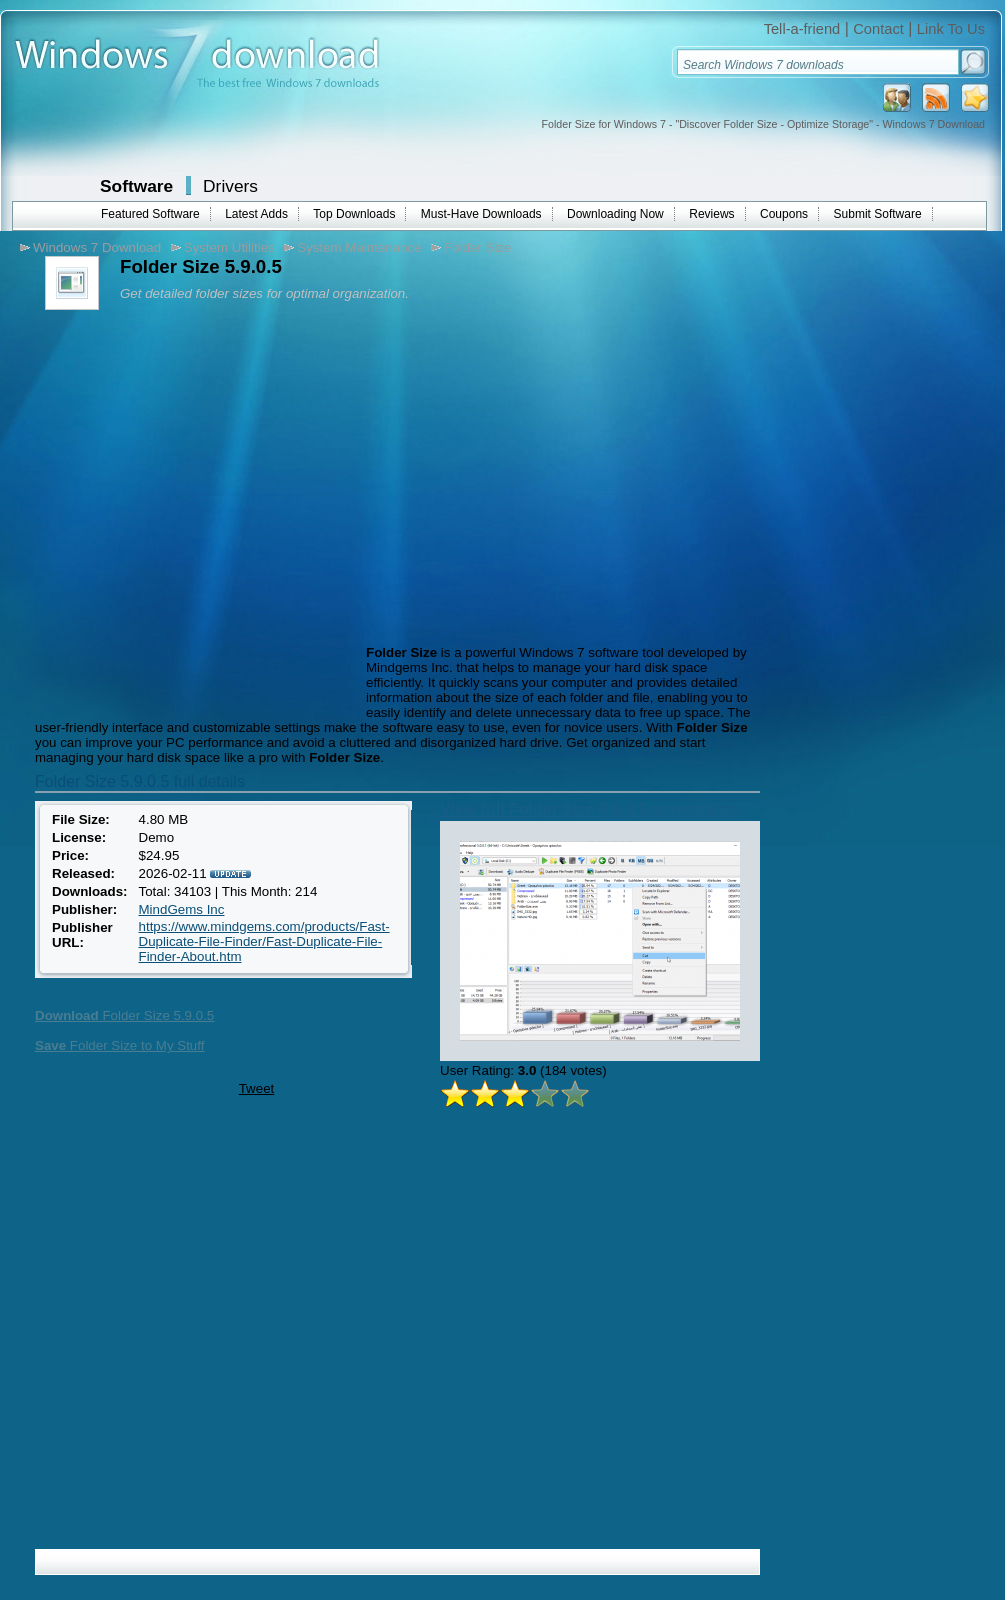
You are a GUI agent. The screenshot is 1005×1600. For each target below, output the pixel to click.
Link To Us (951, 29)
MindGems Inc (182, 909)
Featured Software (150, 214)
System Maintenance (359, 247)
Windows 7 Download (97, 247)
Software (136, 186)
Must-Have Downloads (481, 214)
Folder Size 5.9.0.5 (124, 1015)
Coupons (784, 214)
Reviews (711, 214)
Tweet (257, 1088)
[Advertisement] (187, 522)
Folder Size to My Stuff (119, 1045)
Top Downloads (354, 214)
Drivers (230, 186)
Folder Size (477, 247)
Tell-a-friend (802, 29)
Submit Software (878, 214)
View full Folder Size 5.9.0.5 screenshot (589, 809)
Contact (878, 29)
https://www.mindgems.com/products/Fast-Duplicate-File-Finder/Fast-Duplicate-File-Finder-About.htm (264, 941)
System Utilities (229, 247)
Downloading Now (615, 214)
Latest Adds (256, 214)
